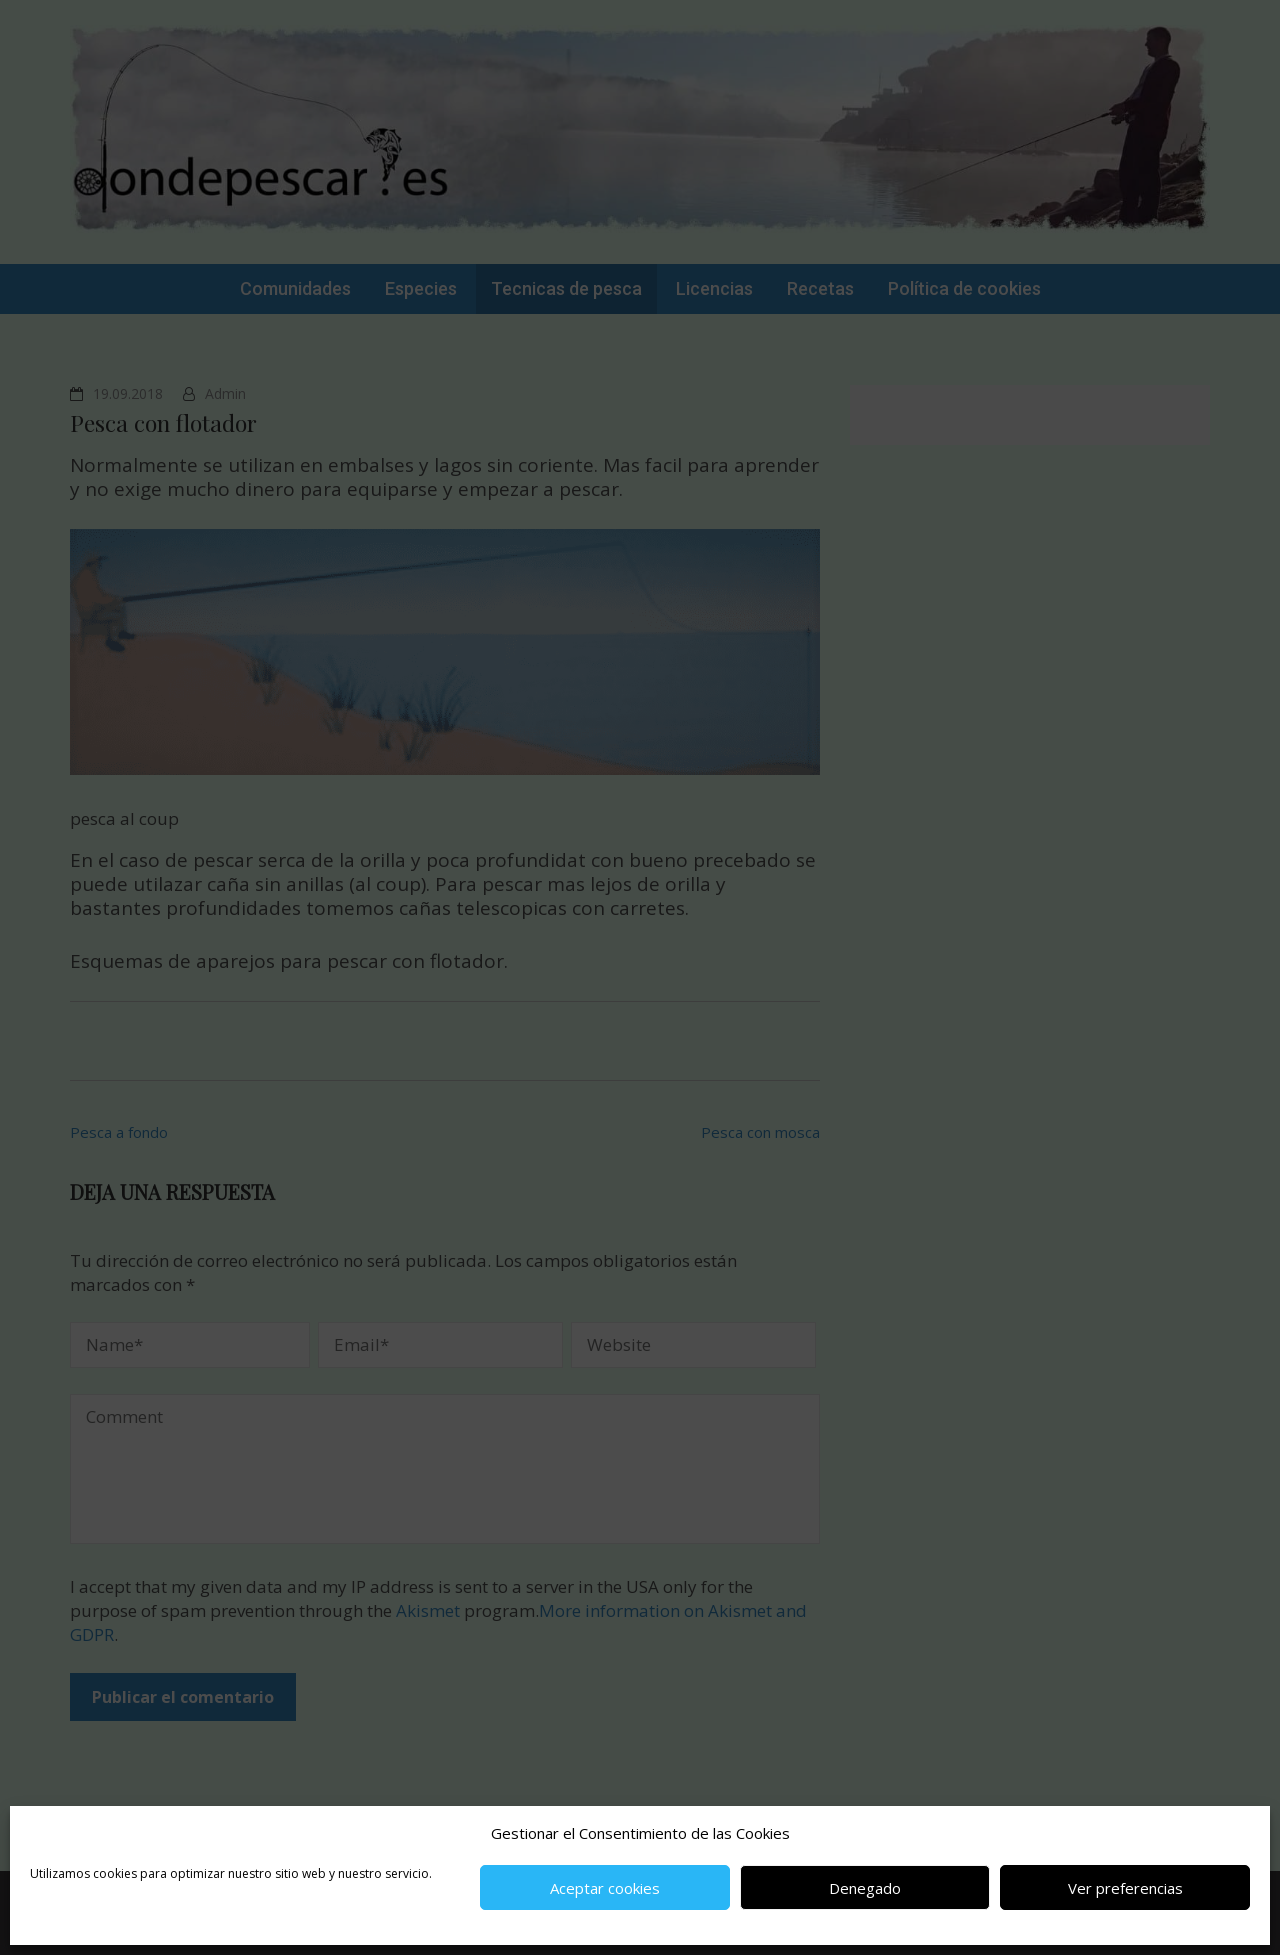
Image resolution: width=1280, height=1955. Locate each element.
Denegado (865, 1888)
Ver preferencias (1125, 1888)
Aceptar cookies (605, 1888)
